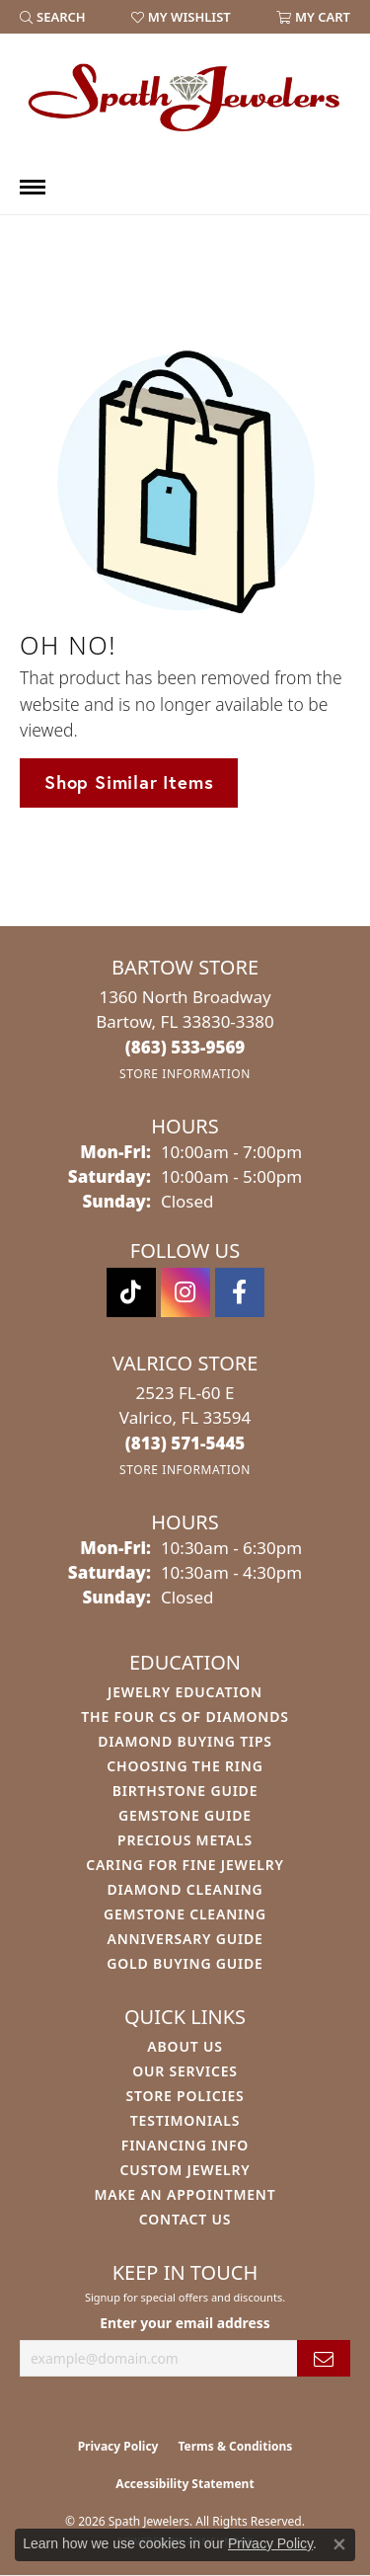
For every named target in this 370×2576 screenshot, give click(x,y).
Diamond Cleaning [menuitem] (185, 1889)
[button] (53, 17)
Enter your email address (185, 2322)
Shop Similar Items (128, 782)
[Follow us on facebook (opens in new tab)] (239, 1292)
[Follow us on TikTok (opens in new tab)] (131, 1292)
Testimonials (185, 2120)
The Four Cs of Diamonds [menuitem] (184, 1716)
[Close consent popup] (339, 2544)
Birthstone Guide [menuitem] (185, 1790)
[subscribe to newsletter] (323, 2358)
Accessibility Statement (184, 2483)
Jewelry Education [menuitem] (185, 1691)
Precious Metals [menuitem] (185, 1840)
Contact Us (185, 2219)
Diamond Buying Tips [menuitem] (185, 1741)
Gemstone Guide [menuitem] (185, 1815)
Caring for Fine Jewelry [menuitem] (185, 1864)
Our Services (185, 2071)
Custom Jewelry (184, 2169)
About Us (184, 2046)
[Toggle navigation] (32, 187)
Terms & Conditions (235, 2446)
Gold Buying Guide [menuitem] (184, 1963)
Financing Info (185, 2145)
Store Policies (184, 2095)
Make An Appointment (184, 2194)
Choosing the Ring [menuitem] (184, 1765)
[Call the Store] (185, 1047)
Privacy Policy (118, 2446)
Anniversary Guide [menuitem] (184, 1938)
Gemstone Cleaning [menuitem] (185, 1914)
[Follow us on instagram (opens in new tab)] (185, 1292)
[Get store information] (185, 1073)
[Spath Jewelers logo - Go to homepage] (185, 96)
